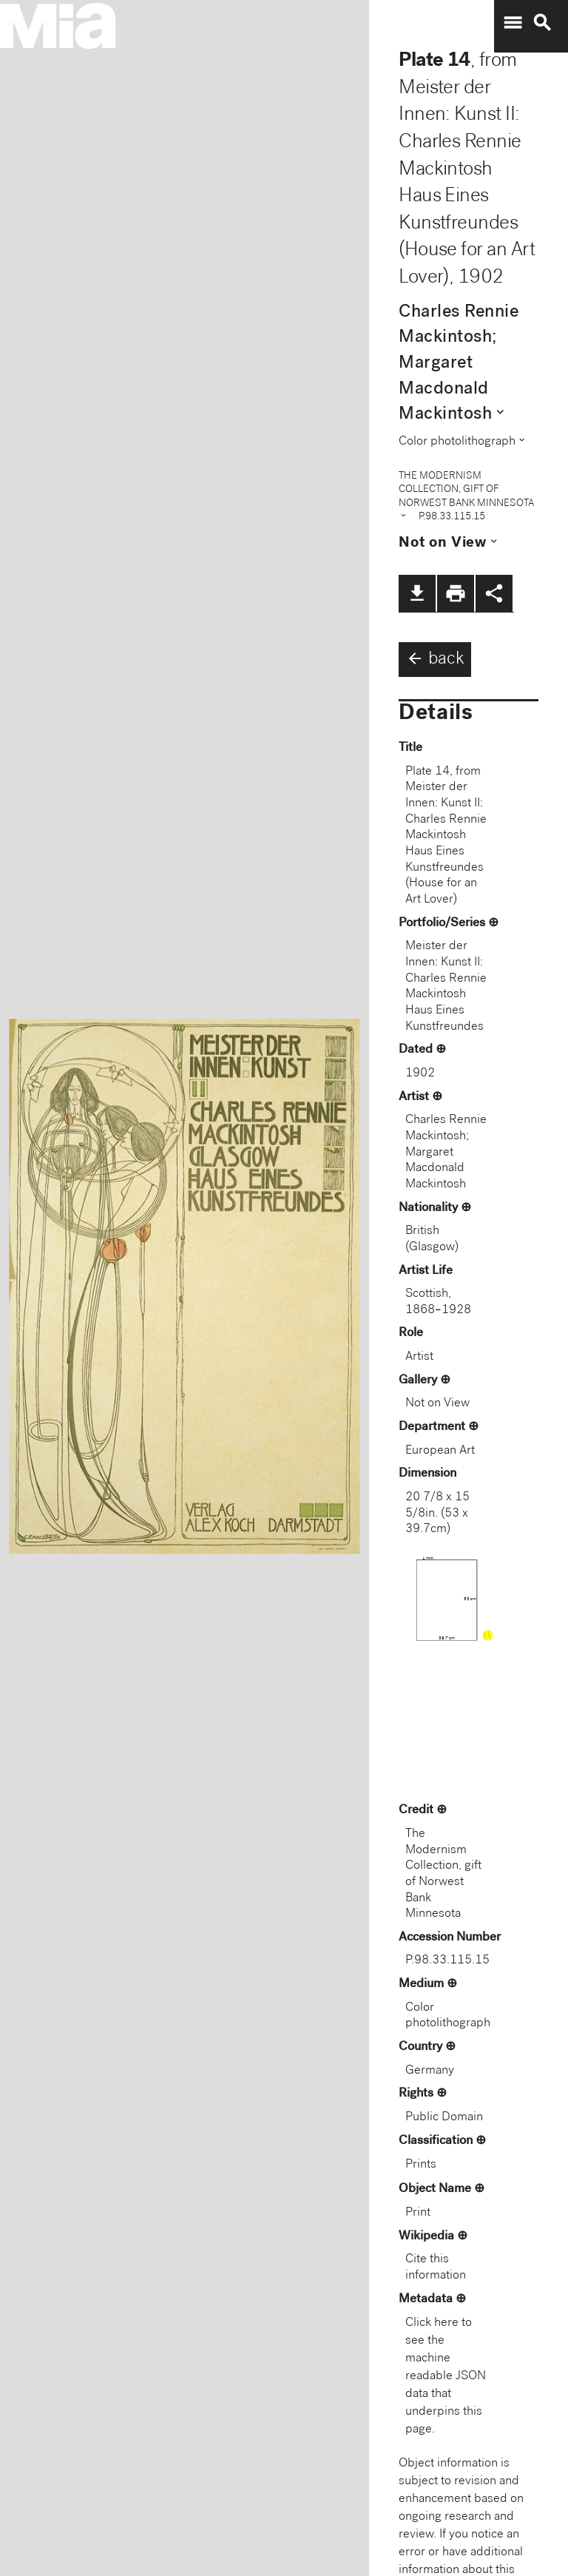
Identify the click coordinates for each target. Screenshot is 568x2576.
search (542, 23)
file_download (417, 593)
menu (512, 23)
